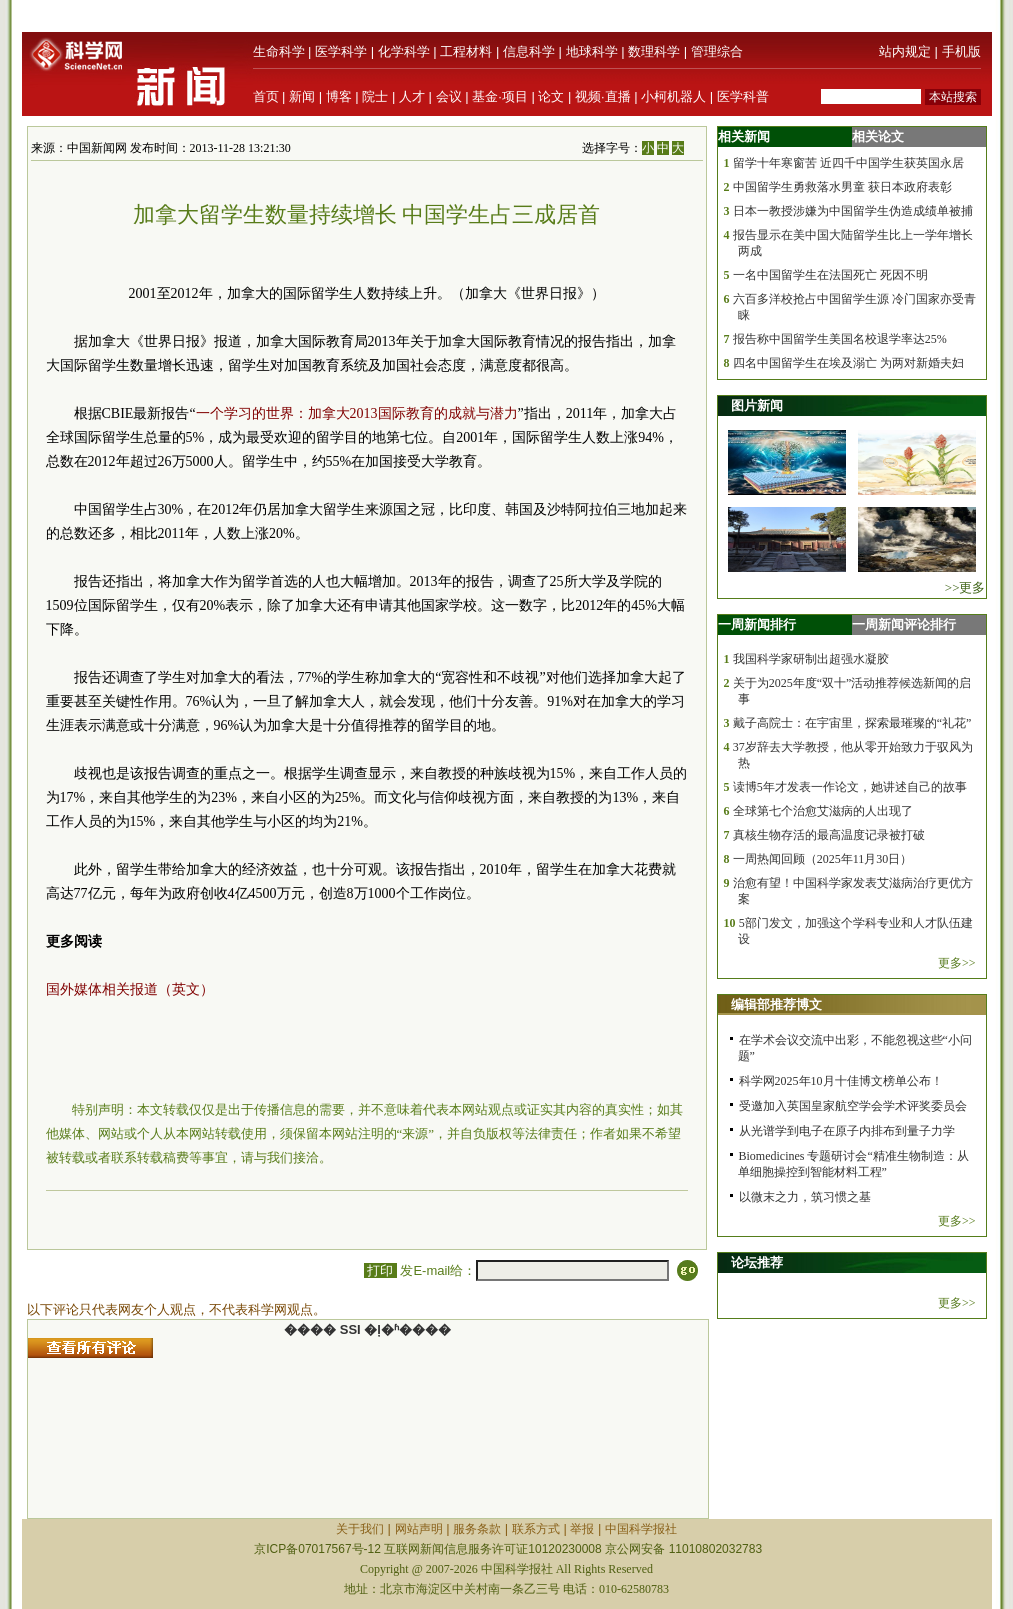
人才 (412, 96)
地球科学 (592, 51)
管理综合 (717, 51)
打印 (380, 1270)
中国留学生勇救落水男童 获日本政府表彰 (842, 187)
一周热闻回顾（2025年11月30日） (823, 859)
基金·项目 (500, 96)
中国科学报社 (641, 1529)
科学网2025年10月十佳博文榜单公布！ (841, 1081)
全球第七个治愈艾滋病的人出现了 (823, 811)
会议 (449, 96)
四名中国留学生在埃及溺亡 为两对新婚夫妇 (848, 363)
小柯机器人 (673, 96)
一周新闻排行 (757, 624)
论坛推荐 (757, 1262)
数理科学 (654, 51)
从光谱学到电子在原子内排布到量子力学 (847, 1131)
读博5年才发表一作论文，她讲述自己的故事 (850, 787)
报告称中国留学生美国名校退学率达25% (840, 339)
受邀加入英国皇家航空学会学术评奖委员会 (853, 1106)
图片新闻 (757, 405)
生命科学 (279, 51)
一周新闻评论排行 (904, 624)
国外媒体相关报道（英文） (130, 989)
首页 (266, 96)
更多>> (957, 963)
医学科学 (341, 51)
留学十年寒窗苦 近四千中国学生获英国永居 (848, 163)
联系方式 (536, 1529)
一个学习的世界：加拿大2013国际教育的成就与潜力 (357, 413)
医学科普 (743, 96)
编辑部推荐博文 (776, 1004)
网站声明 (419, 1529)
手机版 (961, 51)
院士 (375, 96)
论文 (551, 96)
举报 (582, 1529)
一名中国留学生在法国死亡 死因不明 (830, 275)
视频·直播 (603, 96)
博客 (339, 96)
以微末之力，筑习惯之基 (805, 1197)
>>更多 (965, 587)
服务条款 (477, 1529)
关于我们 (360, 1529)
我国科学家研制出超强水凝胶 (811, 659)
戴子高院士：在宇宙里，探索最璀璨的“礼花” (852, 723)
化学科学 (404, 51)
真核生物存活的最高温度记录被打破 (829, 835)
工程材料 (466, 51)
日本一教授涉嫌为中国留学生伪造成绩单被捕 (853, 211)
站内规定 (905, 51)
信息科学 (529, 51)
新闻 (302, 96)
